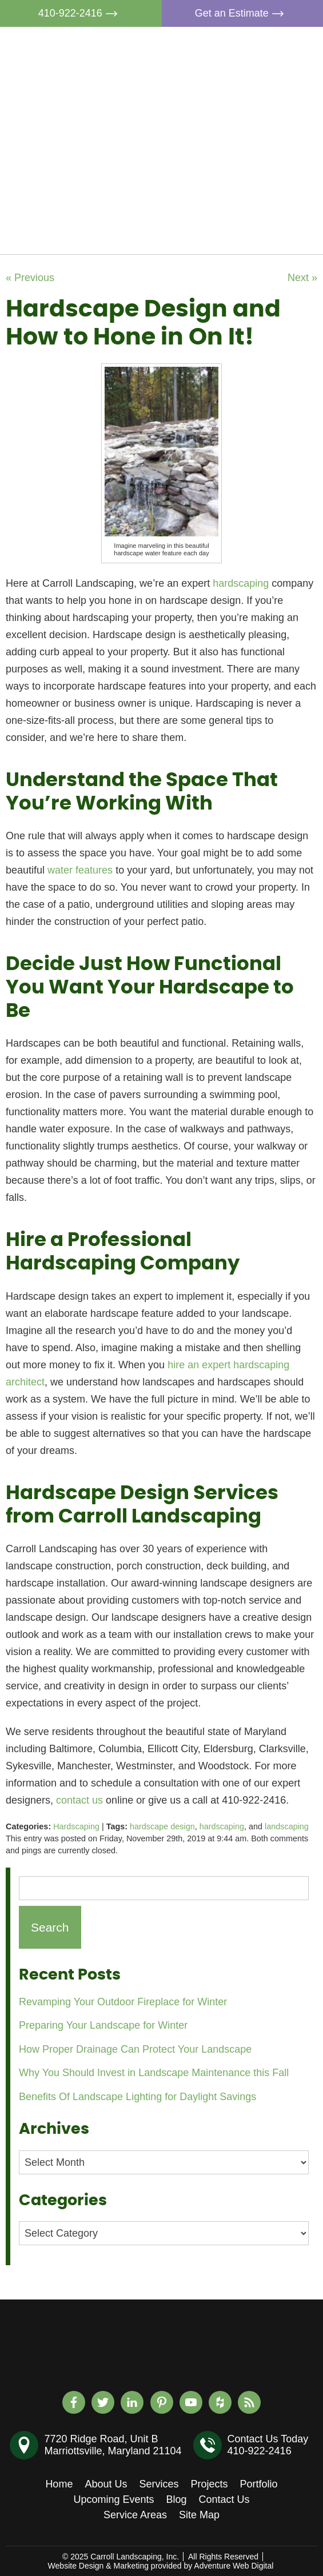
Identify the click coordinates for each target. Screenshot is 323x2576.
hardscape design (162, 1826)
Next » (302, 277)
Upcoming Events (262, 179)
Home (236, 47)
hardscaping (222, 1826)
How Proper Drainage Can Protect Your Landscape (135, 2049)
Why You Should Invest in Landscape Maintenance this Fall (154, 2072)
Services (242, 100)
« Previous (30, 277)
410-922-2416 (80, 13)
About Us (243, 73)
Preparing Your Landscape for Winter (103, 2025)
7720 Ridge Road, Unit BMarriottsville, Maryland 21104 (112, 2445)
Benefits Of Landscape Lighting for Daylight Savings (137, 2096)
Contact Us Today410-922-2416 (268, 2445)
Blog (232, 205)
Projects (241, 126)
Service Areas (135, 2515)
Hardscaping (76, 1826)
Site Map (199, 2515)
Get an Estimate (242, 13)
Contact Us (247, 231)
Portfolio (241, 152)
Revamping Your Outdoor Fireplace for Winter (123, 2002)
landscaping (287, 1826)
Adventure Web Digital (233, 2565)
